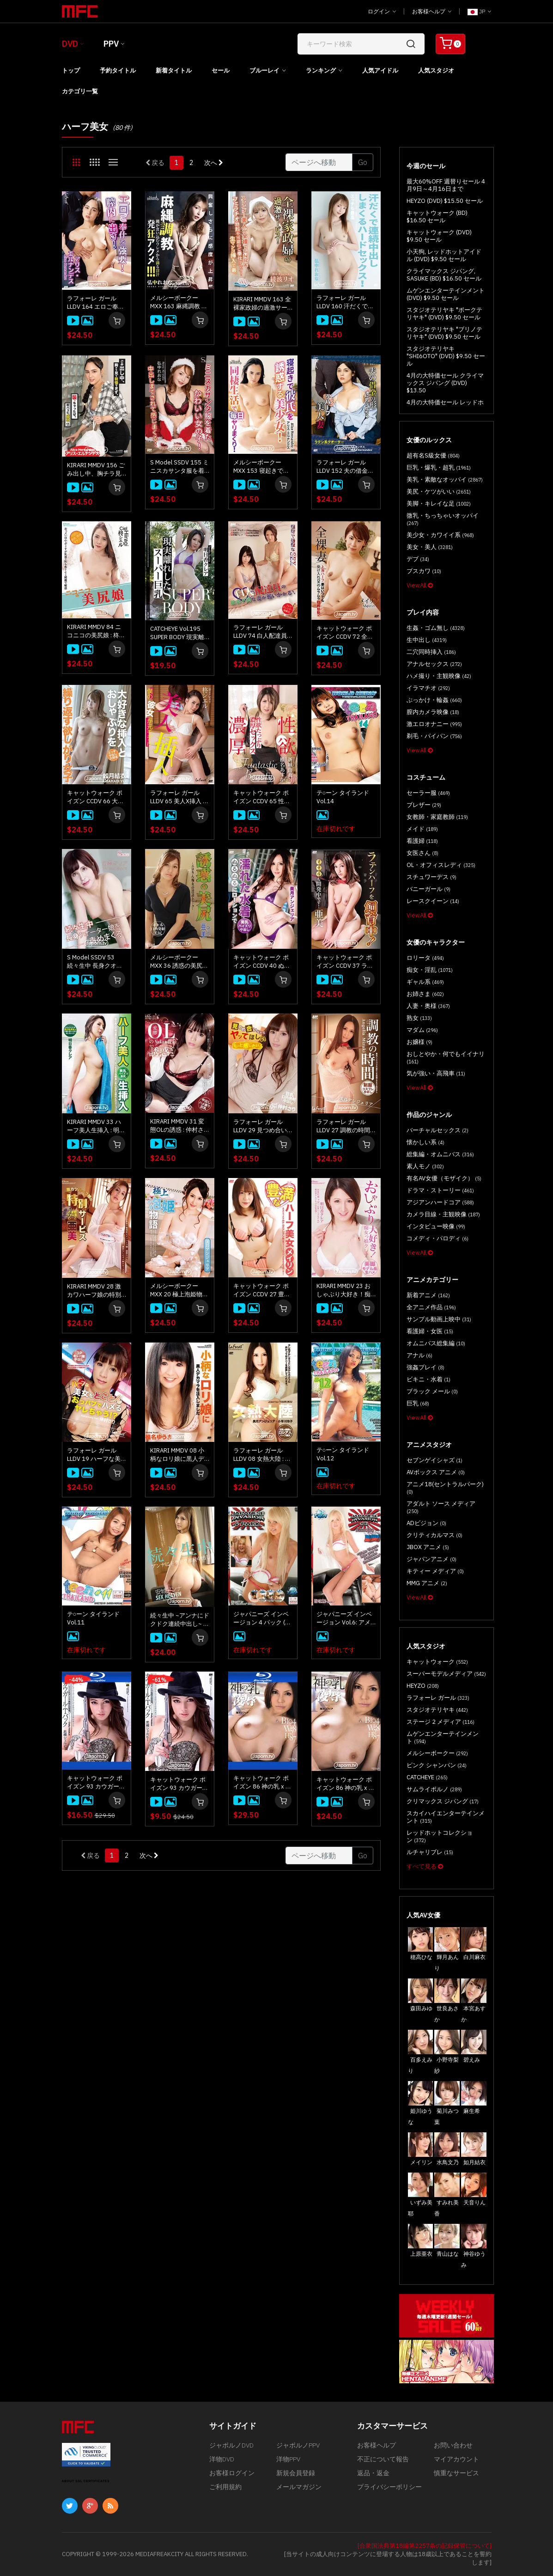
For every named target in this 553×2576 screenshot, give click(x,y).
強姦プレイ (425, 1367)
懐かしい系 (425, 1142)
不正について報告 (383, 2459)
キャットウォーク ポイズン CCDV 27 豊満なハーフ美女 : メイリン (262, 1290)
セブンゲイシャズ (434, 1460)
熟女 (419, 1018)
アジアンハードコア (440, 1202)
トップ (71, 70)
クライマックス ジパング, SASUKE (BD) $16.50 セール (444, 274)
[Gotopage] (319, 162)
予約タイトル (118, 70)
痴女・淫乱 (430, 970)
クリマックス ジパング (443, 1801)
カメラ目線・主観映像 (443, 1214)
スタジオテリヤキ (437, 1710)
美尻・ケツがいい (439, 491)
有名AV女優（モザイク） (444, 1178)
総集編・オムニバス (440, 1154)
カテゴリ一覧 (80, 91)
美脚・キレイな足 (439, 503)
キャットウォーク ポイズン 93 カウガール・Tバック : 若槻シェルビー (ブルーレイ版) (95, 1782)
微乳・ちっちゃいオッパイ (443, 519)
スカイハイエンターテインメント (446, 1817)
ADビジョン (426, 1523)
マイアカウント (456, 2459)
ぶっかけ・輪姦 (434, 700)
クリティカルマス (434, 1535)
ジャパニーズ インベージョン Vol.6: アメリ (344, 1618)
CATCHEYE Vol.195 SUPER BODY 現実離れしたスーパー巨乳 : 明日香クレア (178, 633)
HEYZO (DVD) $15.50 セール (445, 201)
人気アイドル (380, 70)
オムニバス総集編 (436, 1343)
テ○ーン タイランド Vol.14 (343, 797)
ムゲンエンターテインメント (443, 1737)
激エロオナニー (434, 724)
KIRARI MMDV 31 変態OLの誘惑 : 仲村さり (177, 1125)
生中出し (427, 640)
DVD (70, 43)
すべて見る (425, 1866)
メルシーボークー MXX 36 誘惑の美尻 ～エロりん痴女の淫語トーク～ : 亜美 (177, 961)
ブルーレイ (264, 70)
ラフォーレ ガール (438, 1698)
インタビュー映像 (436, 1226)
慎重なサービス (456, 2473)
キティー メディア (435, 1571)
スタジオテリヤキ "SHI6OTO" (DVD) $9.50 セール (446, 356)
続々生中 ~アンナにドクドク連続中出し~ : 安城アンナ (179, 1620)
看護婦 (422, 841)
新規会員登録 (295, 2473)
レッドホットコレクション (440, 1836)
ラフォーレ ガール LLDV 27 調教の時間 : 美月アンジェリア (344, 1126)
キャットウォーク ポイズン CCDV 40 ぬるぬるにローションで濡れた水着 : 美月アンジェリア (262, 961)
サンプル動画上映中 (439, 1319)
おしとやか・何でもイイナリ (446, 1057)
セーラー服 (428, 793)
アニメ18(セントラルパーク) (445, 1487)
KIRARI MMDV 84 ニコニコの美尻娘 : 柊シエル (96, 631)
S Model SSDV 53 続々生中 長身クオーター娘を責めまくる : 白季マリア (95, 961)
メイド (422, 829)
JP (479, 11)
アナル (419, 1355)
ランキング (321, 70)
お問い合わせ (453, 2445)
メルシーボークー (437, 1753)
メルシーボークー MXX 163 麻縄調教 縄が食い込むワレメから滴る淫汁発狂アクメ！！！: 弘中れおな (178, 302)
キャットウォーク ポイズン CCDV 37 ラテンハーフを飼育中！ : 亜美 (344, 961)
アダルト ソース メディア (441, 1507)
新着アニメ (428, 1295)
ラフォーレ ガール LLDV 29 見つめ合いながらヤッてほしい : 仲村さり (261, 1126)
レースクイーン (433, 901)
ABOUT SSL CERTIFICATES (86, 2481)
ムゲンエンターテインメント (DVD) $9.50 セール (446, 294)
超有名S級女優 (433, 455)
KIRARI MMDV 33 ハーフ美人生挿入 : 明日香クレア (96, 1126)
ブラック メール (432, 1391)
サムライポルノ (434, 1789)
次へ (213, 163)
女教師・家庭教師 (437, 817)
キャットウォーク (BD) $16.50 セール (437, 216)
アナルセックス (434, 664)
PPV (111, 43)
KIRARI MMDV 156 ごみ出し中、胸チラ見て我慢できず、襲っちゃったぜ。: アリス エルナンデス (96, 469)
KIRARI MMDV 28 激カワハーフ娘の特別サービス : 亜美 (94, 1290)
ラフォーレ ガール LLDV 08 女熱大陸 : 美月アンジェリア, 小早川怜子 (262, 1455)
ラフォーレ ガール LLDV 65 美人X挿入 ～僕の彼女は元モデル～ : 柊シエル (179, 797)
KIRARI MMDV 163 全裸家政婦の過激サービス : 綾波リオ (262, 303)
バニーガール (428, 889)
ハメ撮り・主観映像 (439, 676)
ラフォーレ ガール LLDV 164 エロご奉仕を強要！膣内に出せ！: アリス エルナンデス (96, 302)
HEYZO (423, 1686)
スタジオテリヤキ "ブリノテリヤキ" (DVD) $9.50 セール (444, 333)
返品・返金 (373, 2473)
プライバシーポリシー (389, 2487)
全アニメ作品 (431, 1307)
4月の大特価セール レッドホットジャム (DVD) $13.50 (445, 406)
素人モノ (425, 1166)
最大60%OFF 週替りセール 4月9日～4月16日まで (446, 185)
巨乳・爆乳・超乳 (439, 467)
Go (362, 162)
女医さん (422, 853)
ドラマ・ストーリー (440, 1190)
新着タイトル (174, 70)
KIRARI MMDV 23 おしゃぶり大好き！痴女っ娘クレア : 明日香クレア (345, 1290)
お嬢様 (419, 1042)
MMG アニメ (427, 1583)
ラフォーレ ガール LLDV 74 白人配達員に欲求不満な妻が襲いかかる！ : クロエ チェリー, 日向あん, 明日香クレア (260, 631)
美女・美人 (430, 547)
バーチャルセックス (437, 1130)
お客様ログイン (232, 2473)
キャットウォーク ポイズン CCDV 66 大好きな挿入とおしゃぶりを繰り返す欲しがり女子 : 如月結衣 (95, 797)
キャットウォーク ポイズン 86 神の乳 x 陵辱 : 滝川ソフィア (345, 1784)
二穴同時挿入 (431, 652)
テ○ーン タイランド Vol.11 (93, 1618)
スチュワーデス (431, 877)
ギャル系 (425, 982)
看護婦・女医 (430, 1331)
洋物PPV (288, 2459)
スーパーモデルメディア (446, 1674)
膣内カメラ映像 (433, 712)
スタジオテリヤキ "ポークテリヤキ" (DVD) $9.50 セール (444, 313)
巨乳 (418, 1403)
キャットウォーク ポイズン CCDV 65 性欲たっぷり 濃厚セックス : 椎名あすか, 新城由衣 (261, 797)
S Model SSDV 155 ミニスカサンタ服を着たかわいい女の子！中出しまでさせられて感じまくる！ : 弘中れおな (179, 466)
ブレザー (424, 805)
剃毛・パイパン (434, 736)
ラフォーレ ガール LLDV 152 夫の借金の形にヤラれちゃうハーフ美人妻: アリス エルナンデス (345, 466)
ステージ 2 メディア (440, 1722)
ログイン (382, 11)
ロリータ (425, 958)
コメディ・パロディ (437, 1238)
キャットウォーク (437, 1662)
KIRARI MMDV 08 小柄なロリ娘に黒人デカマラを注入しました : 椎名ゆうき (177, 1455)
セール (221, 70)
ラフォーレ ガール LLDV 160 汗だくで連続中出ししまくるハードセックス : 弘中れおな (345, 302)
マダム (422, 1030)
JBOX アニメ (428, 1547)
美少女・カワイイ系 (440, 535)
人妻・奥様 (428, 1006)
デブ (418, 559)
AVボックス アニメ (436, 1472)
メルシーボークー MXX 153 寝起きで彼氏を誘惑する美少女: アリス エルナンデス (261, 466)
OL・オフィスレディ (441, 865)
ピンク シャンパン (437, 1765)
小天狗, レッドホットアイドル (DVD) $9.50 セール (444, 255)
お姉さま (425, 994)
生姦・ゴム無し (436, 628)
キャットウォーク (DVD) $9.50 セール (439, 236)
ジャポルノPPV (298, 2445)
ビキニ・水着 (428, 1379)
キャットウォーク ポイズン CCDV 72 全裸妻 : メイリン (344, 632)
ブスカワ (424, 571)
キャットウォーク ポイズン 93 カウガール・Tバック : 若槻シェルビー (178, 1784)
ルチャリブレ (430, 1852)
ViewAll (420, 585)
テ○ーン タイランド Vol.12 (343, 1454)
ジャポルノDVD (231, 2445)
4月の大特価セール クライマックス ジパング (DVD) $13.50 (445, 383)
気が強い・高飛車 (436, 1073)
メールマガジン (299, 2487)
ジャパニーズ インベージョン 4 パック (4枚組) (261, 1618)
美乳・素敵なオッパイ (445, 479)
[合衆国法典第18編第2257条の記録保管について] (425, 2546)
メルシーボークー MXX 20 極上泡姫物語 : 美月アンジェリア (179, 1290)
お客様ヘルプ (431, 11)
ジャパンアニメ (431, 1559)
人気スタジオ (436, 70)
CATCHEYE (427, 1777)
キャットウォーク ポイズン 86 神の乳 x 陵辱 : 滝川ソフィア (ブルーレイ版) (262, 1782)
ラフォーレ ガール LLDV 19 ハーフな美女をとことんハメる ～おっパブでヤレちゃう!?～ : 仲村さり (94, 1455)
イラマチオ (428, 688)
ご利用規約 (225, 2487)
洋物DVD (221, 2459)
